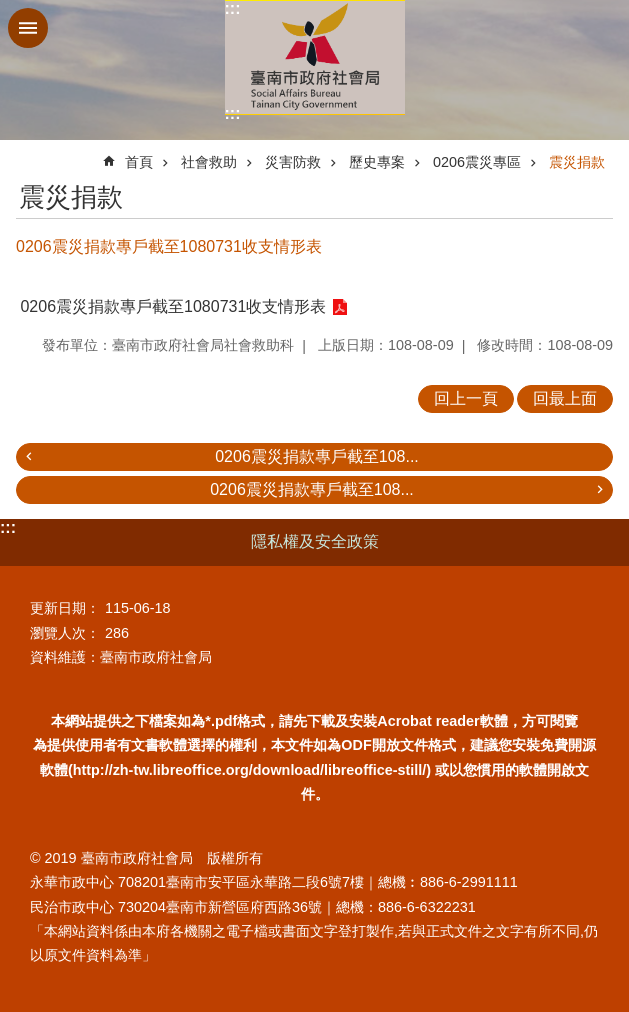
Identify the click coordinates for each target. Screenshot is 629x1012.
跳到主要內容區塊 (10, 10)
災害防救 (293, 162)
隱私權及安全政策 (315, 541)
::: (233, 8)
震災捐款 (577, 162)
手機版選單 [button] (28, 28)
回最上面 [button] (565, 398)
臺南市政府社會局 (315, 57)
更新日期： (65, 608)
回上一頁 (466, 398)
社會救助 (209, 162)
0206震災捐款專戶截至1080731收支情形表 (173, 306)
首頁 (139, 162)
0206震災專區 (477, 162)
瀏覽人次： (65, 633)
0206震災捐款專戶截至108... (317, 456)
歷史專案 (377, 162)
